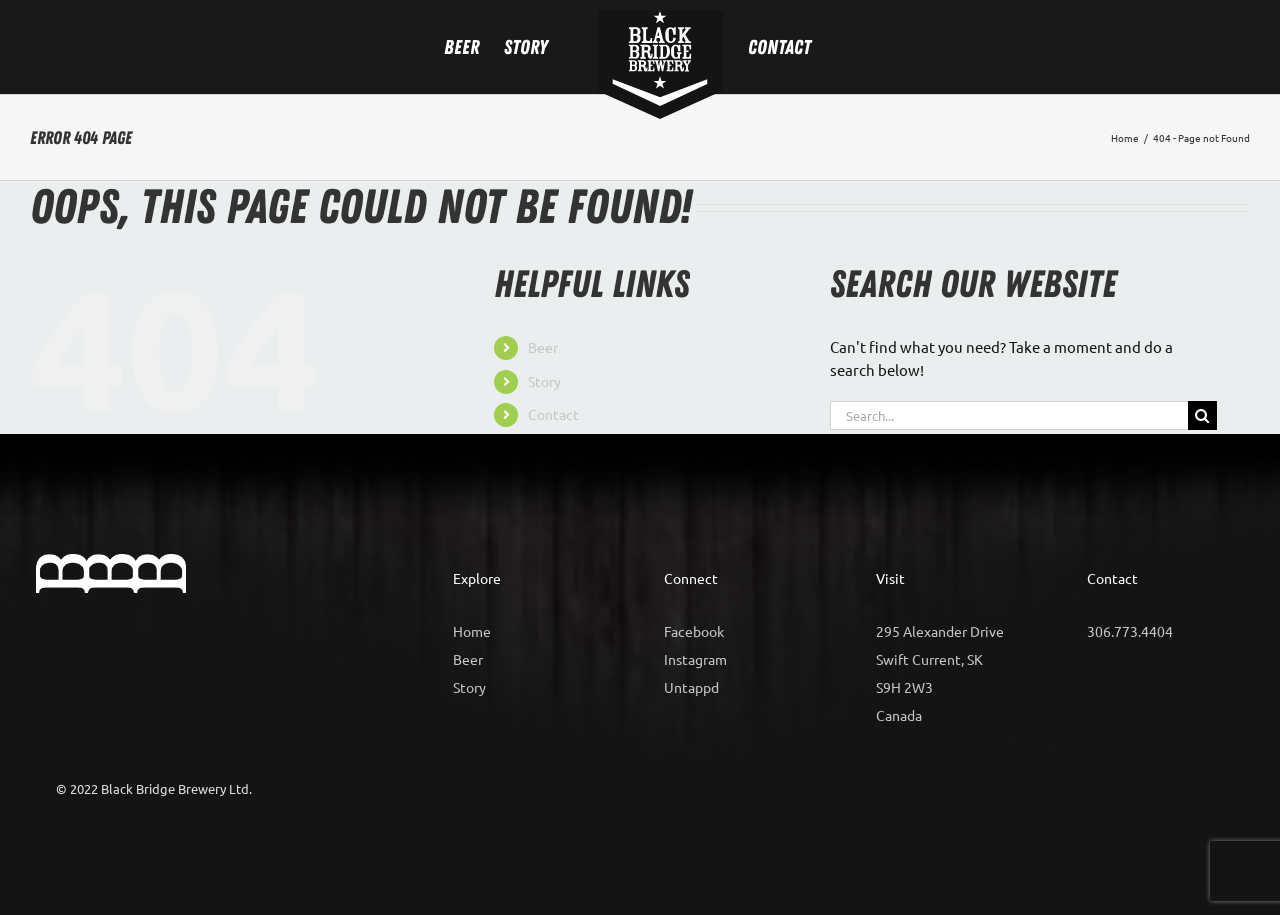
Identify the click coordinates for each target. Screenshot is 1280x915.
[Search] (1202, 415)
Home (472, 631)
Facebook (694, 631)
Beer (543, 347)
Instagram (695, 659)
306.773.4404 (1130, 631)
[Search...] (1009, 415)
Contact (553, 414)
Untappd (691, 687)
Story (544, 381)
